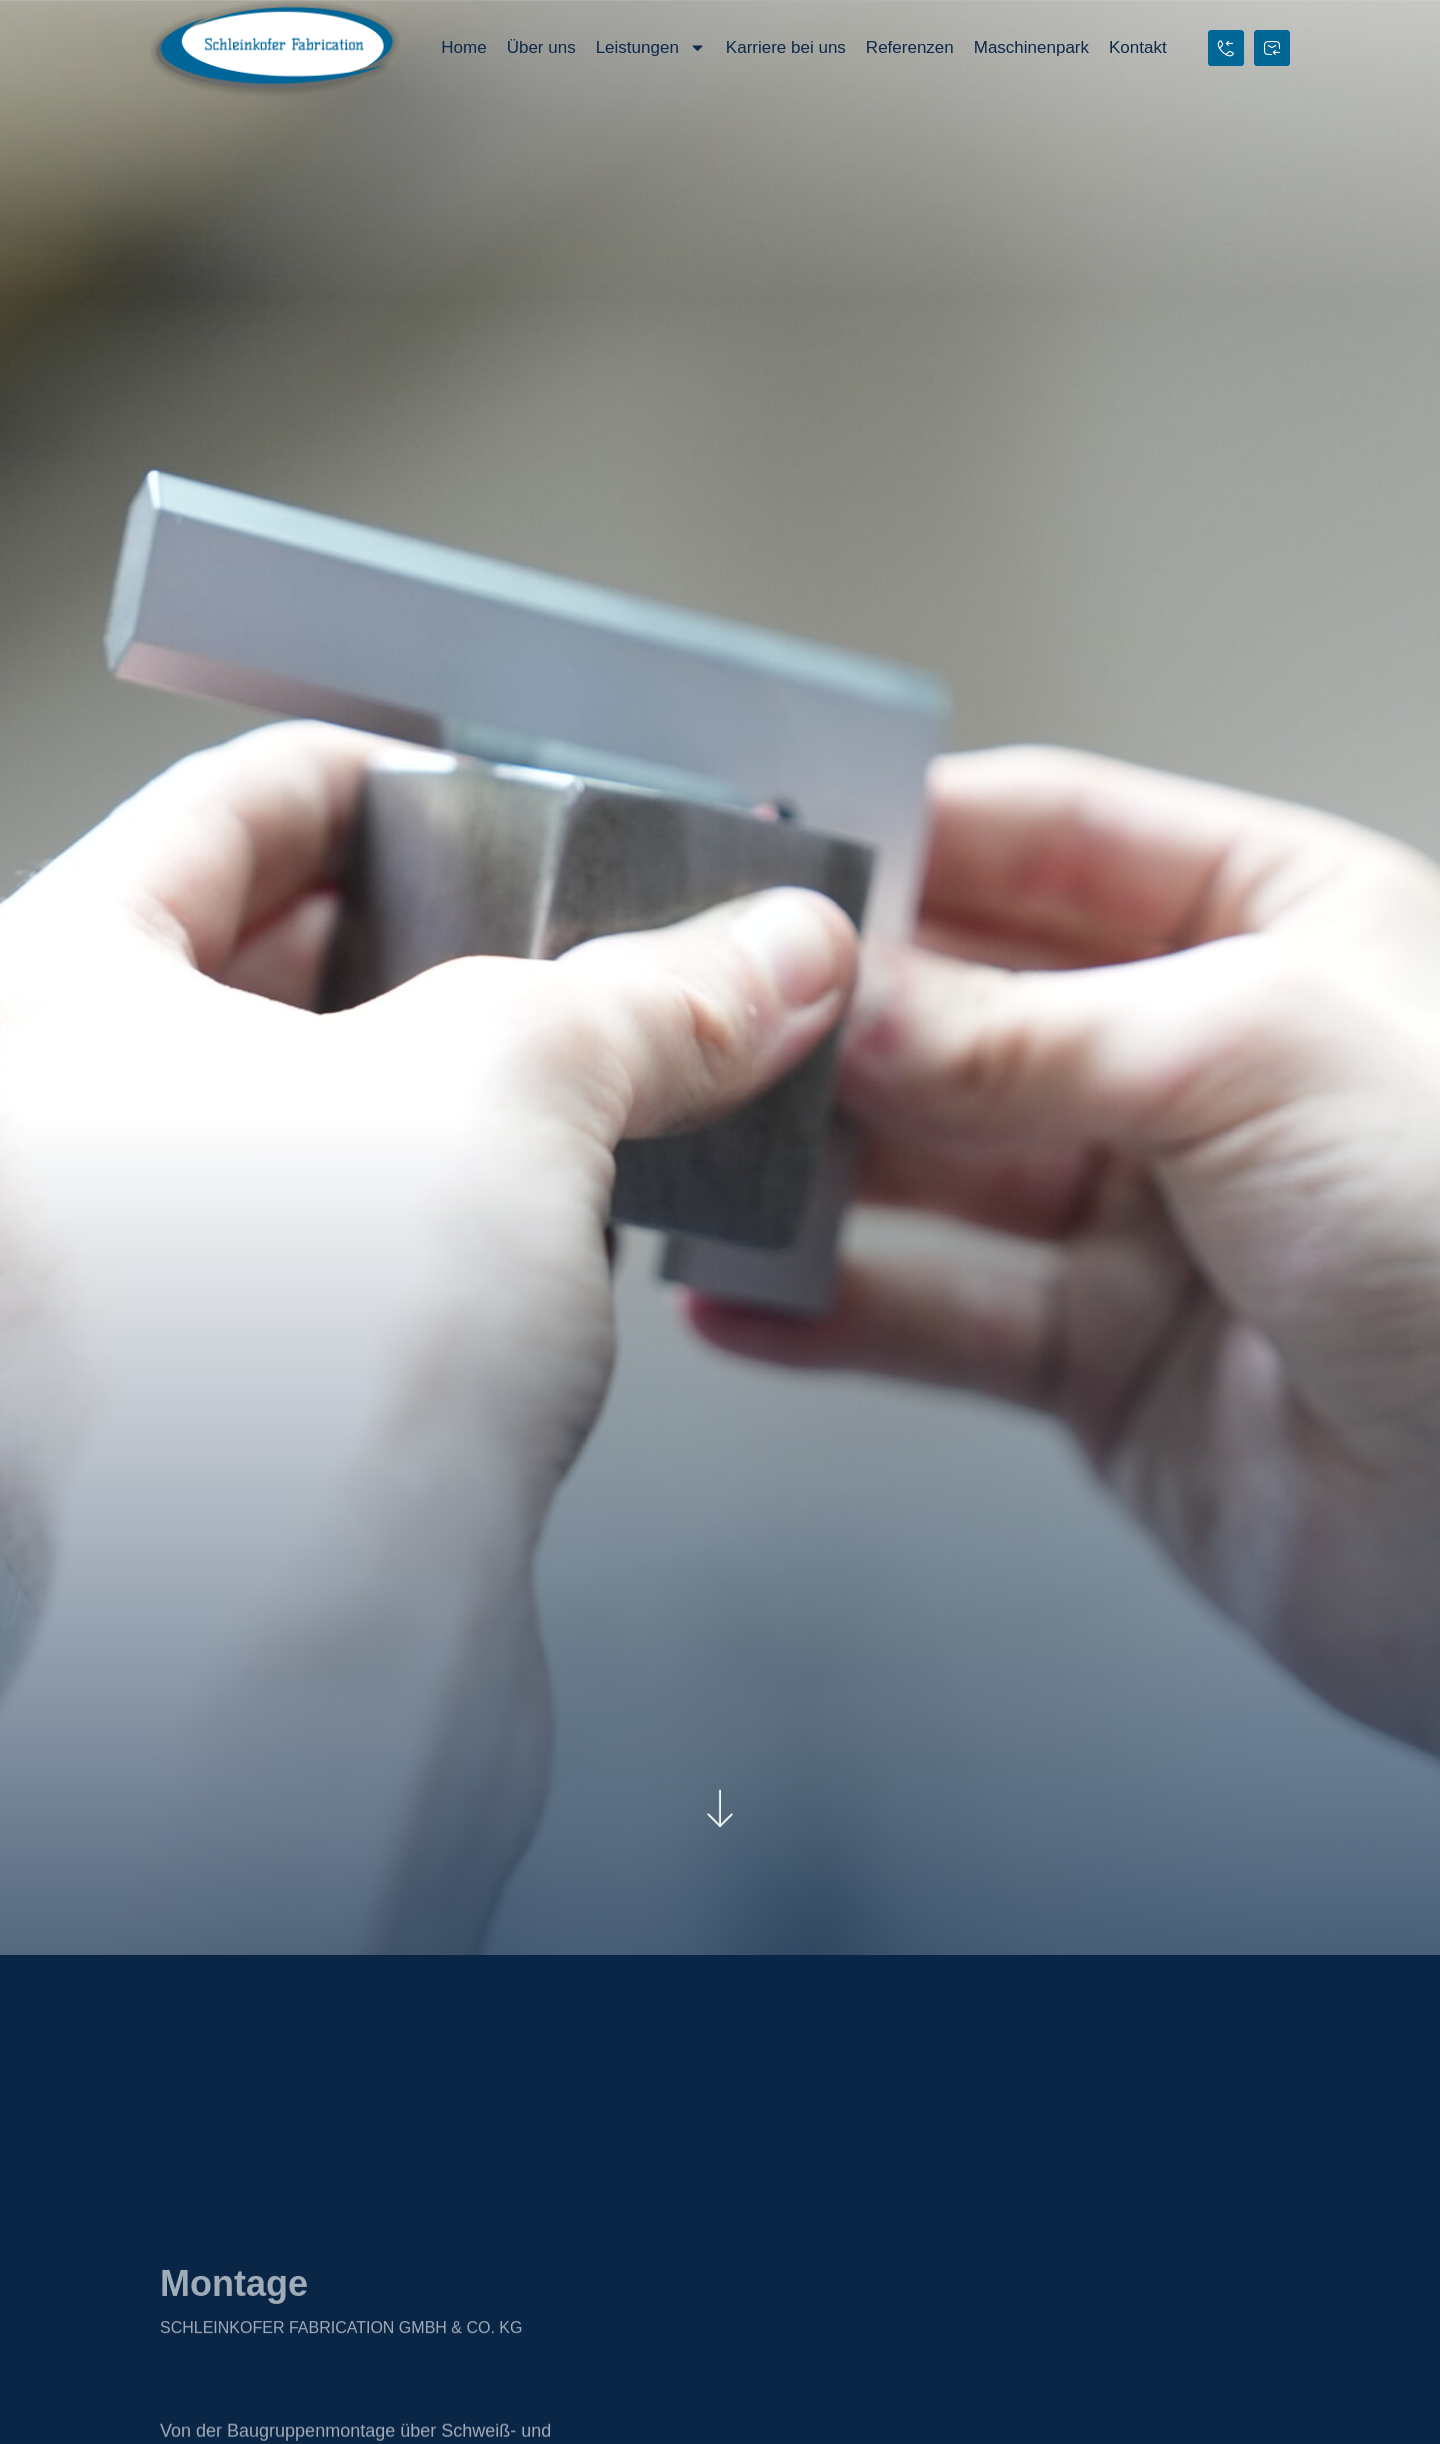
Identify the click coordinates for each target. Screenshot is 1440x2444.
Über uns (541, 47)
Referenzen (910, 47)
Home (463, 47)
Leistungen (651, 47)
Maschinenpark (1031, 47)
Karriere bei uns (786, 47)
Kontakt (1138, 47)
